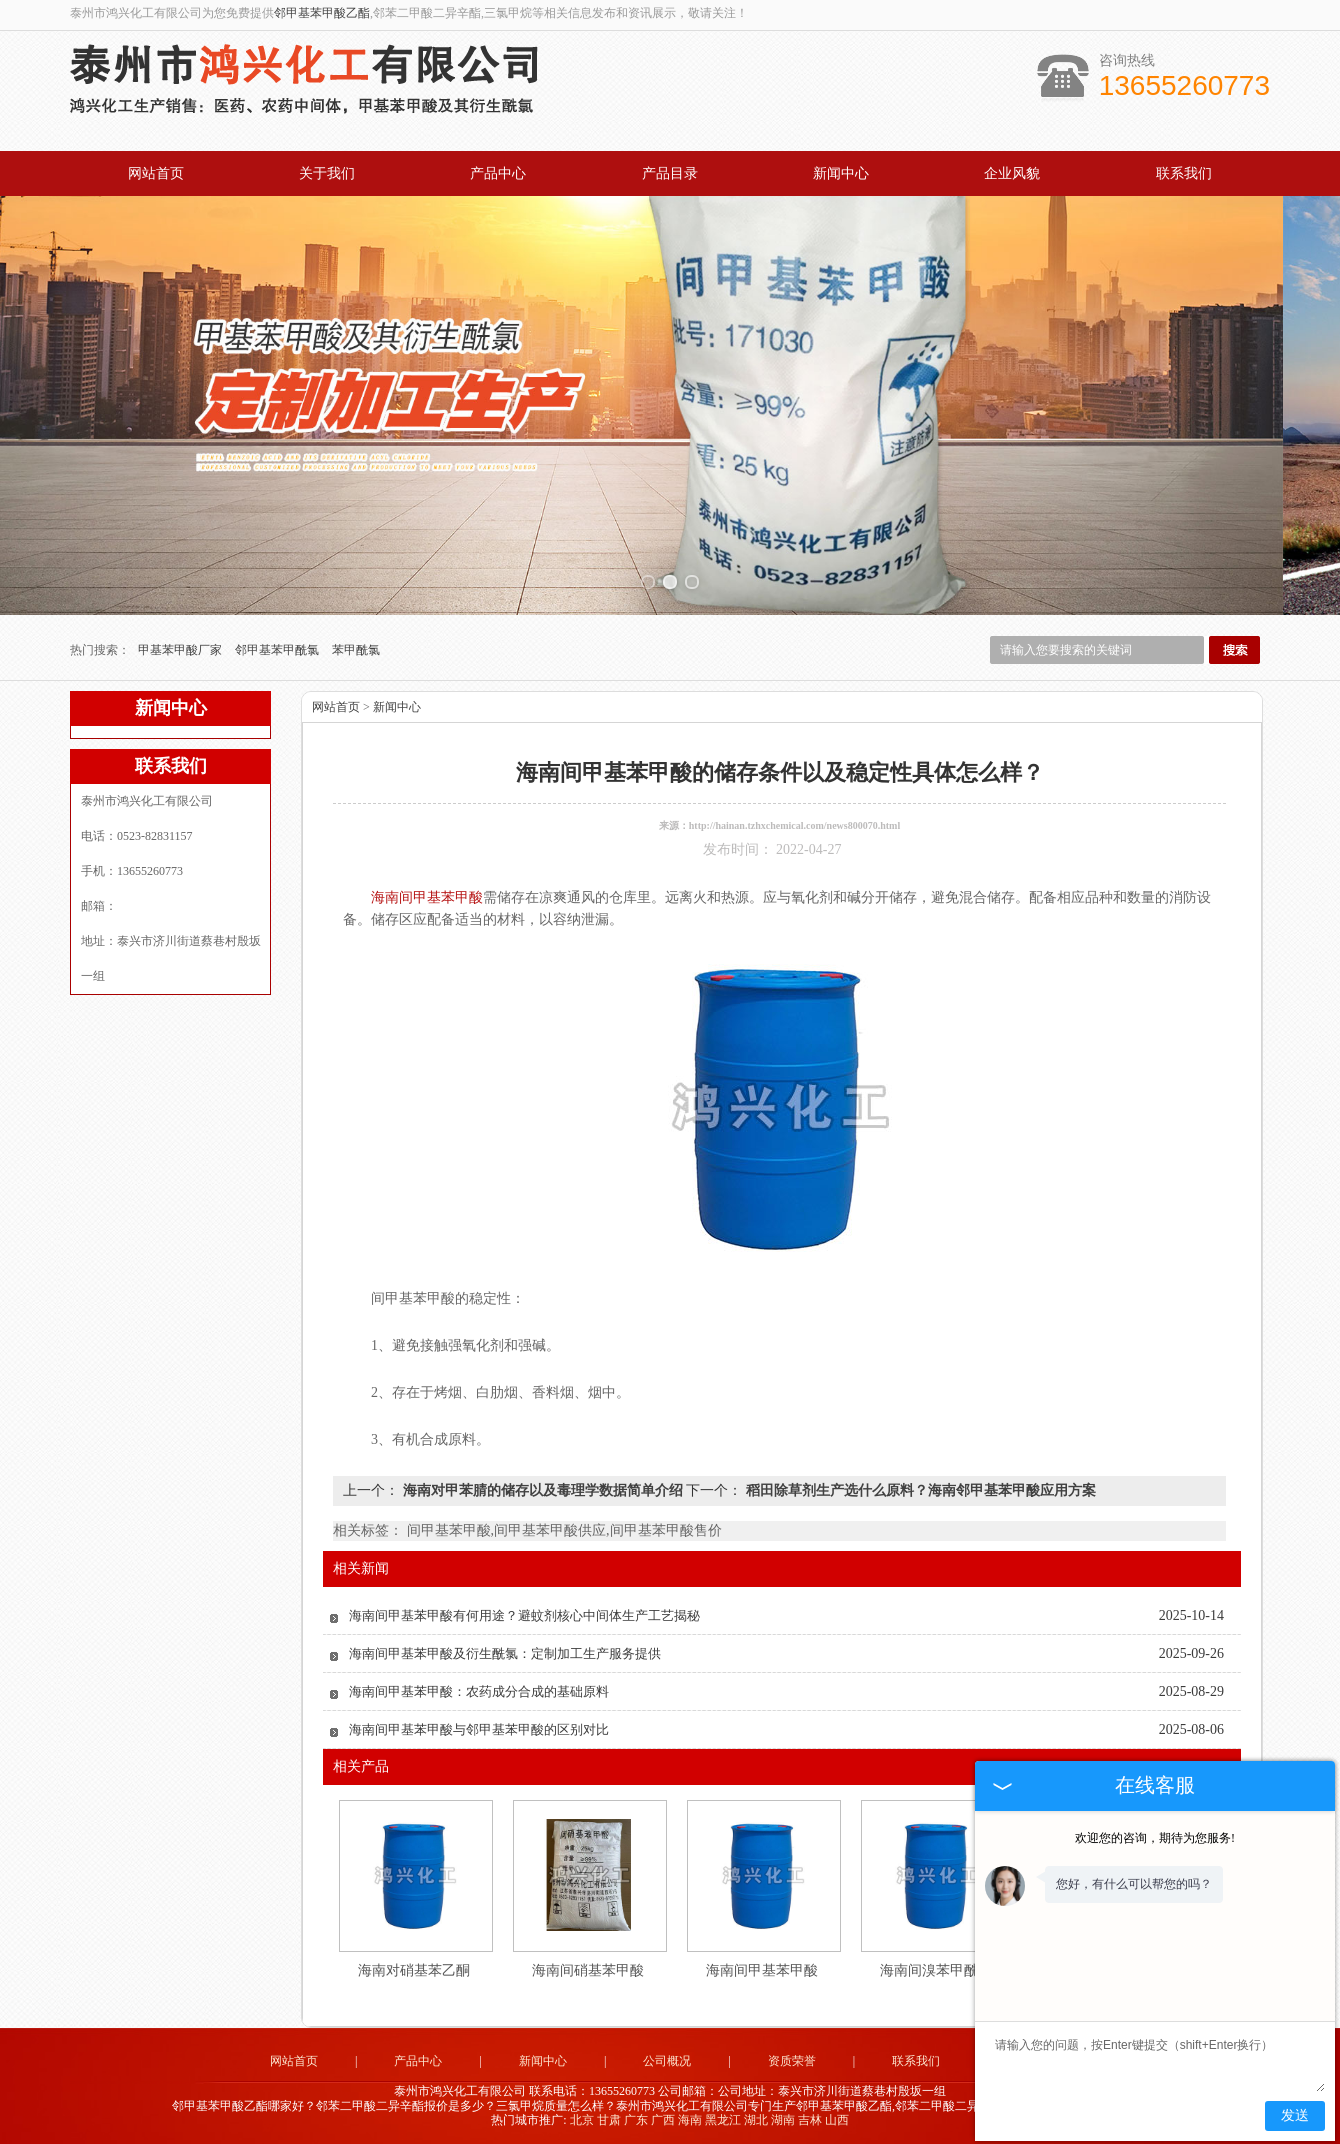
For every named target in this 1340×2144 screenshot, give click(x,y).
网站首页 (156, 173)
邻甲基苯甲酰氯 (278, 650)
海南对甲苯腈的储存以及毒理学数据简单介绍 (542, 1490)
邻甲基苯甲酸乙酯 (322, 13)
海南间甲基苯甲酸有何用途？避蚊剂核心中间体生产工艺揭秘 (524, 1615)
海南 (690, 2120)
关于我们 (327, 173)
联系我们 (1184, 173)
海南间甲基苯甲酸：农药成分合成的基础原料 (479, 1691)
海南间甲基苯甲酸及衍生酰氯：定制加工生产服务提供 (505, 1653)
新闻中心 (841, 173)
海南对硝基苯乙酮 (414, 1970)
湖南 (783, 2120)
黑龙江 (723, 2120)
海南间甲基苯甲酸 (762, 1970)
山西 (837, 2120)
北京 (582, 2120)
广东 (636, 2120)
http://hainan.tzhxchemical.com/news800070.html (794, 825)
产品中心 (498, 173)
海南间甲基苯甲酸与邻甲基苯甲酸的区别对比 (479, 1729)
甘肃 (609, 2120)
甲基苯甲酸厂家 (181, 650)
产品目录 (670, 173)
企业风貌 (1012, 173)
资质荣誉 (792, 2061)
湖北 (756, 2120)
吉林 (810, 2120)
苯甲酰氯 (356, 650)
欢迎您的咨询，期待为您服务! (1155, 1838)
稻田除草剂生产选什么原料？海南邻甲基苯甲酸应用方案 (919, 1490)
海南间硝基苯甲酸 (588, 1970)
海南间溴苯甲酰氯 (936, 1970)
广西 (663, 2120)
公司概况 (667, 2061)
